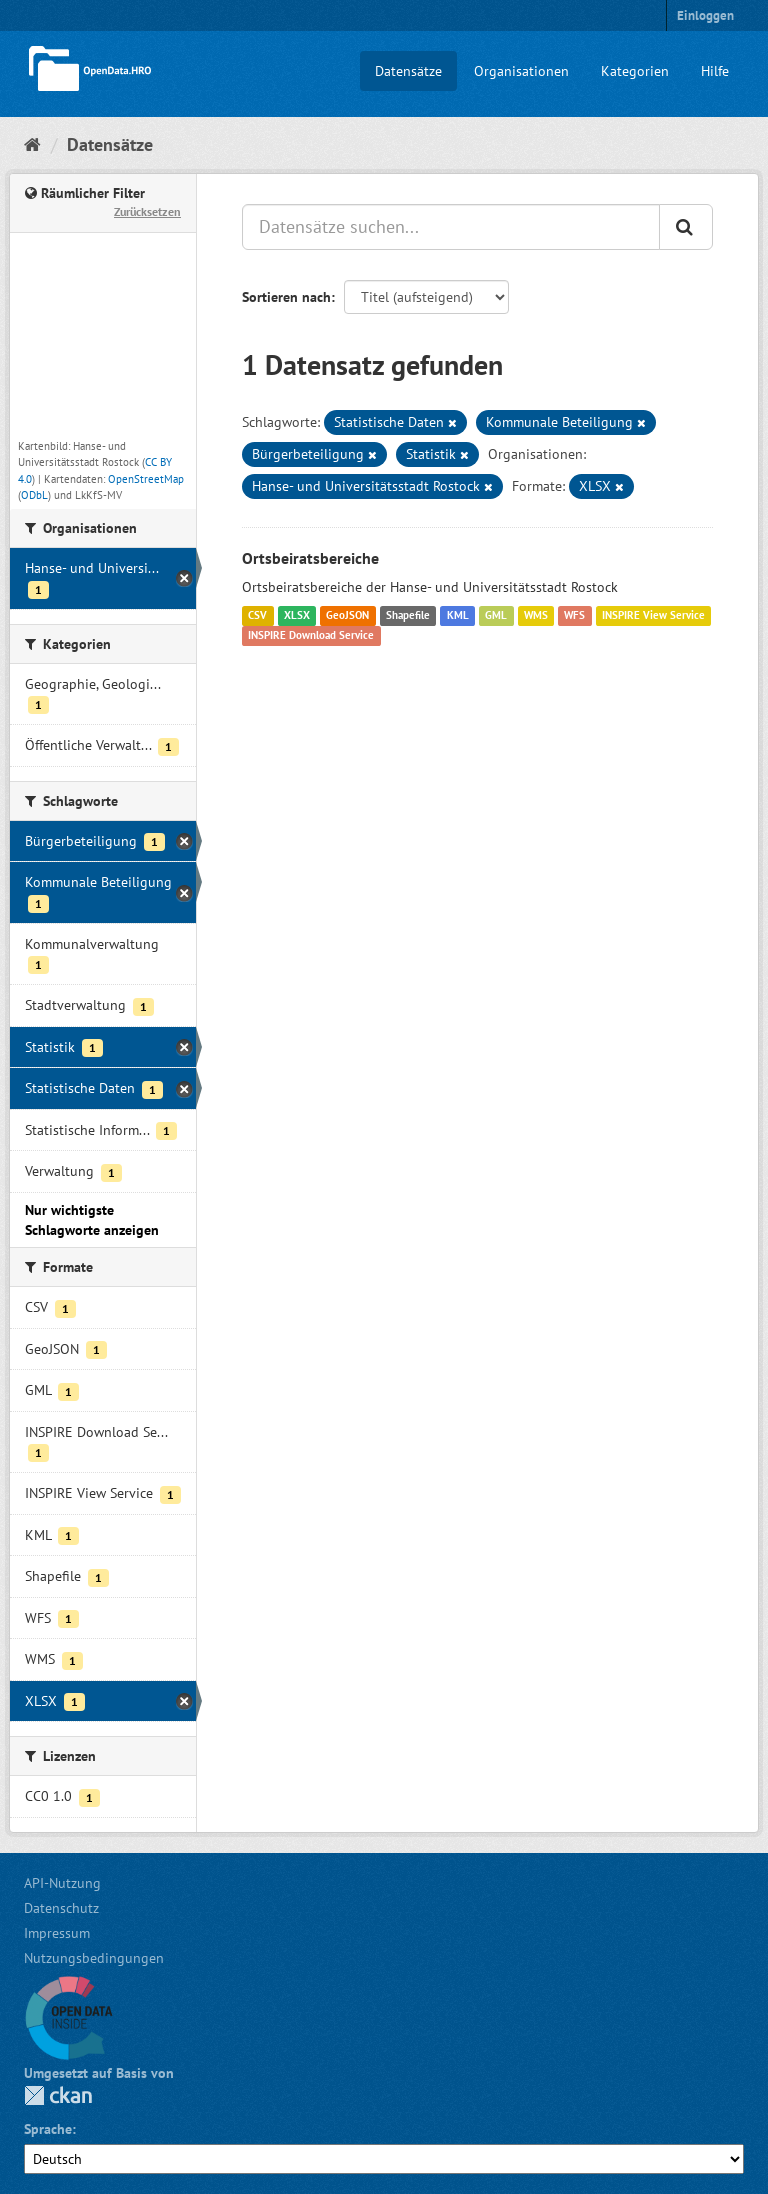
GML (496, 616)
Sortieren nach (286, 297)
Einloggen (705, 15)
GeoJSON (347, 616)
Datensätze (408, 71)
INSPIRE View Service (653, 616)
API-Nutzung (62, 1883)
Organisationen (521, 71)
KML (458, 616)
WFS (574, 616)
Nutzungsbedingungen (94, 1958)
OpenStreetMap (146, 479)
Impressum (57, 1933)
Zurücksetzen (147, 211)
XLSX (297, 616)
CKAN (58, 2095)
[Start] (32, 144)
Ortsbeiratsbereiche (310, 558)
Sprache (48, 2129)
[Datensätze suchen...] (451, 227)
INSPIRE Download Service (311, 636)
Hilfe (715, 71)
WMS (536, 616)
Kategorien (635, 71)
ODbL (34, 495)
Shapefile (408, 616)
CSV (257, 616)
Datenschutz (61, 1908)
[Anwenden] (686, 227)
